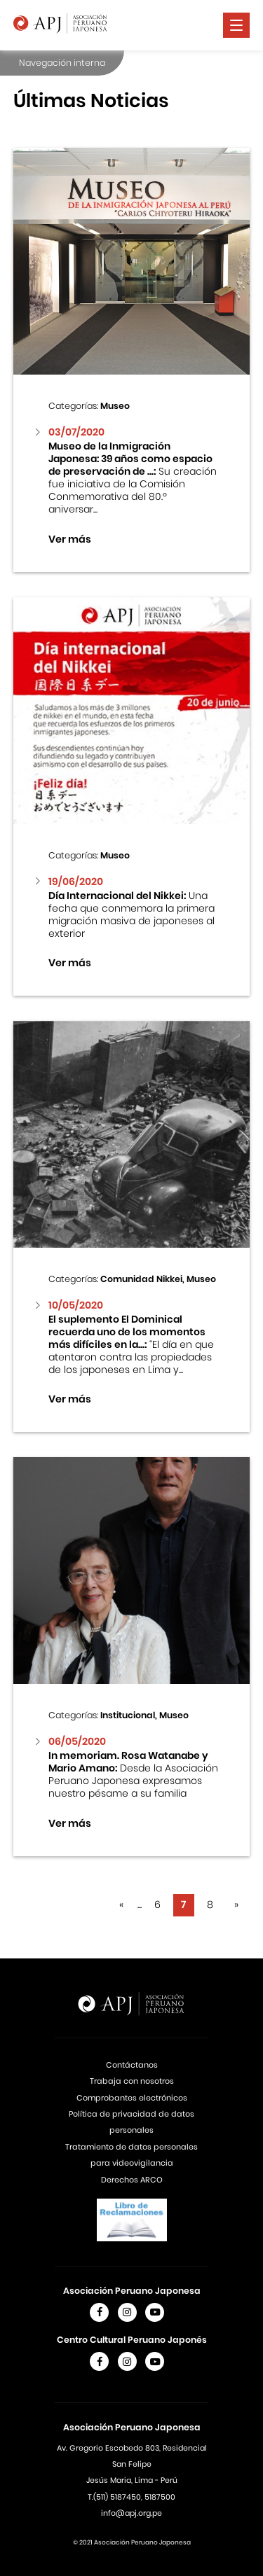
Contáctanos (132, 2064)
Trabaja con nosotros (132, 2081)
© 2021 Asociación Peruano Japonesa (132, 2542)
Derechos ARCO (132, 2179)
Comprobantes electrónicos (131, 2097)
